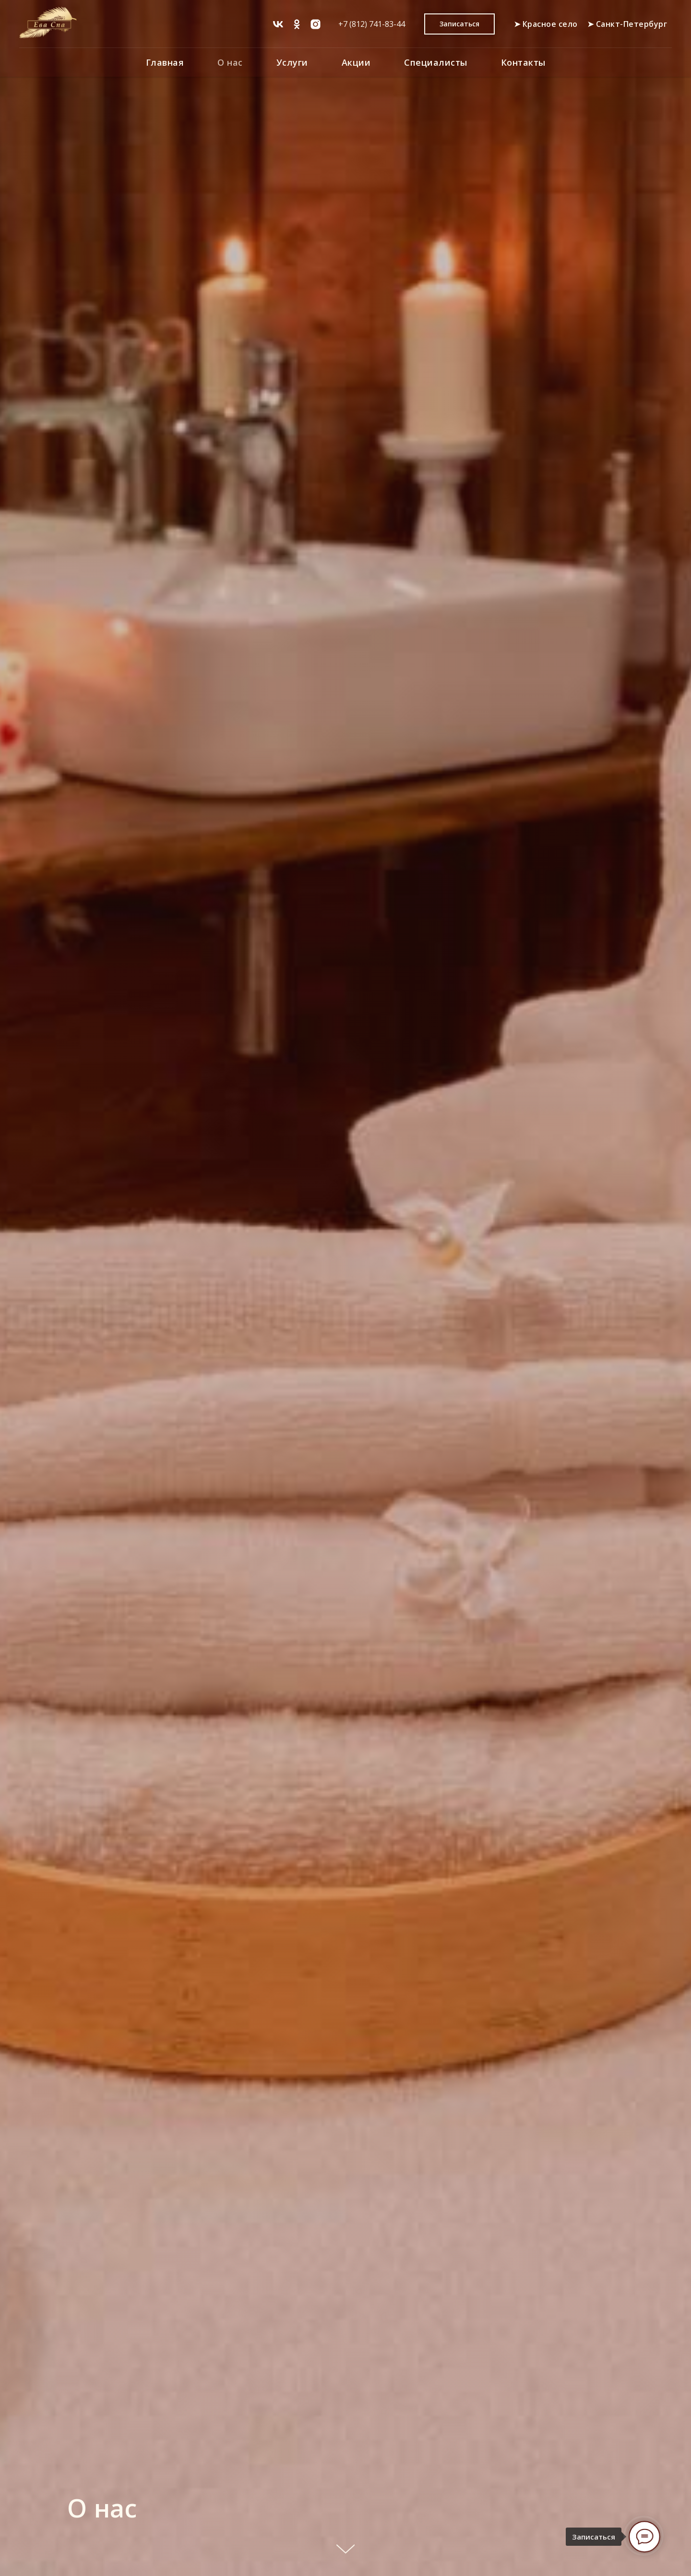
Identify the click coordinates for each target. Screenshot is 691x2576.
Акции (356, 62)
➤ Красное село (546, 24)
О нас (230, 62)
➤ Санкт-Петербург (627, 24)
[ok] (297, 24)
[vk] (278, 24)
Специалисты (435, 62)
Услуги (292, 62)
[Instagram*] (316, 24)
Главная (165, 62)
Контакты (523, 62)
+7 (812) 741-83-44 (371, 24)
